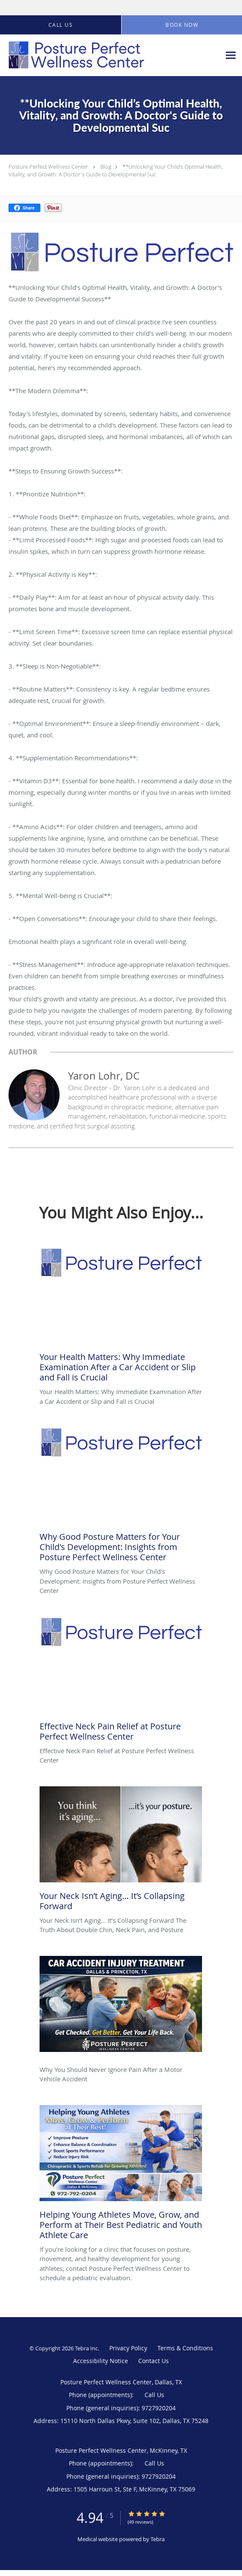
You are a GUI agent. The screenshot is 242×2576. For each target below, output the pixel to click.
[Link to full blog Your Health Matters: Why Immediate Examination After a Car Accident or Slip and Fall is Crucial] (121, 1317)
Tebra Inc (86, 2348)
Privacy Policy (128, 2348)
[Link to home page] (102, 55)
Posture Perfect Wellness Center (48, 166)
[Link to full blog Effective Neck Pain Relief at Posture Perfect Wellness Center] (121, 1681)
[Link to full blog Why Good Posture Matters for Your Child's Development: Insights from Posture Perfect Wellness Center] (121, 1497)
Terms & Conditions (185, 2348)
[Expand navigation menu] (230, 55)
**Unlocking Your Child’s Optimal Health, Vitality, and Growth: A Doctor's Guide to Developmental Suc (116, 170)
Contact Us (153, 2361)
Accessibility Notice (100, 2361)
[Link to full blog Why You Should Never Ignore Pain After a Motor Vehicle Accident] (121, 2010)
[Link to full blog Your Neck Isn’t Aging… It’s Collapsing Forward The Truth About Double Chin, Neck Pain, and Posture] (121, 1851)
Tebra (158, 2539)
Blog (105, 166)
